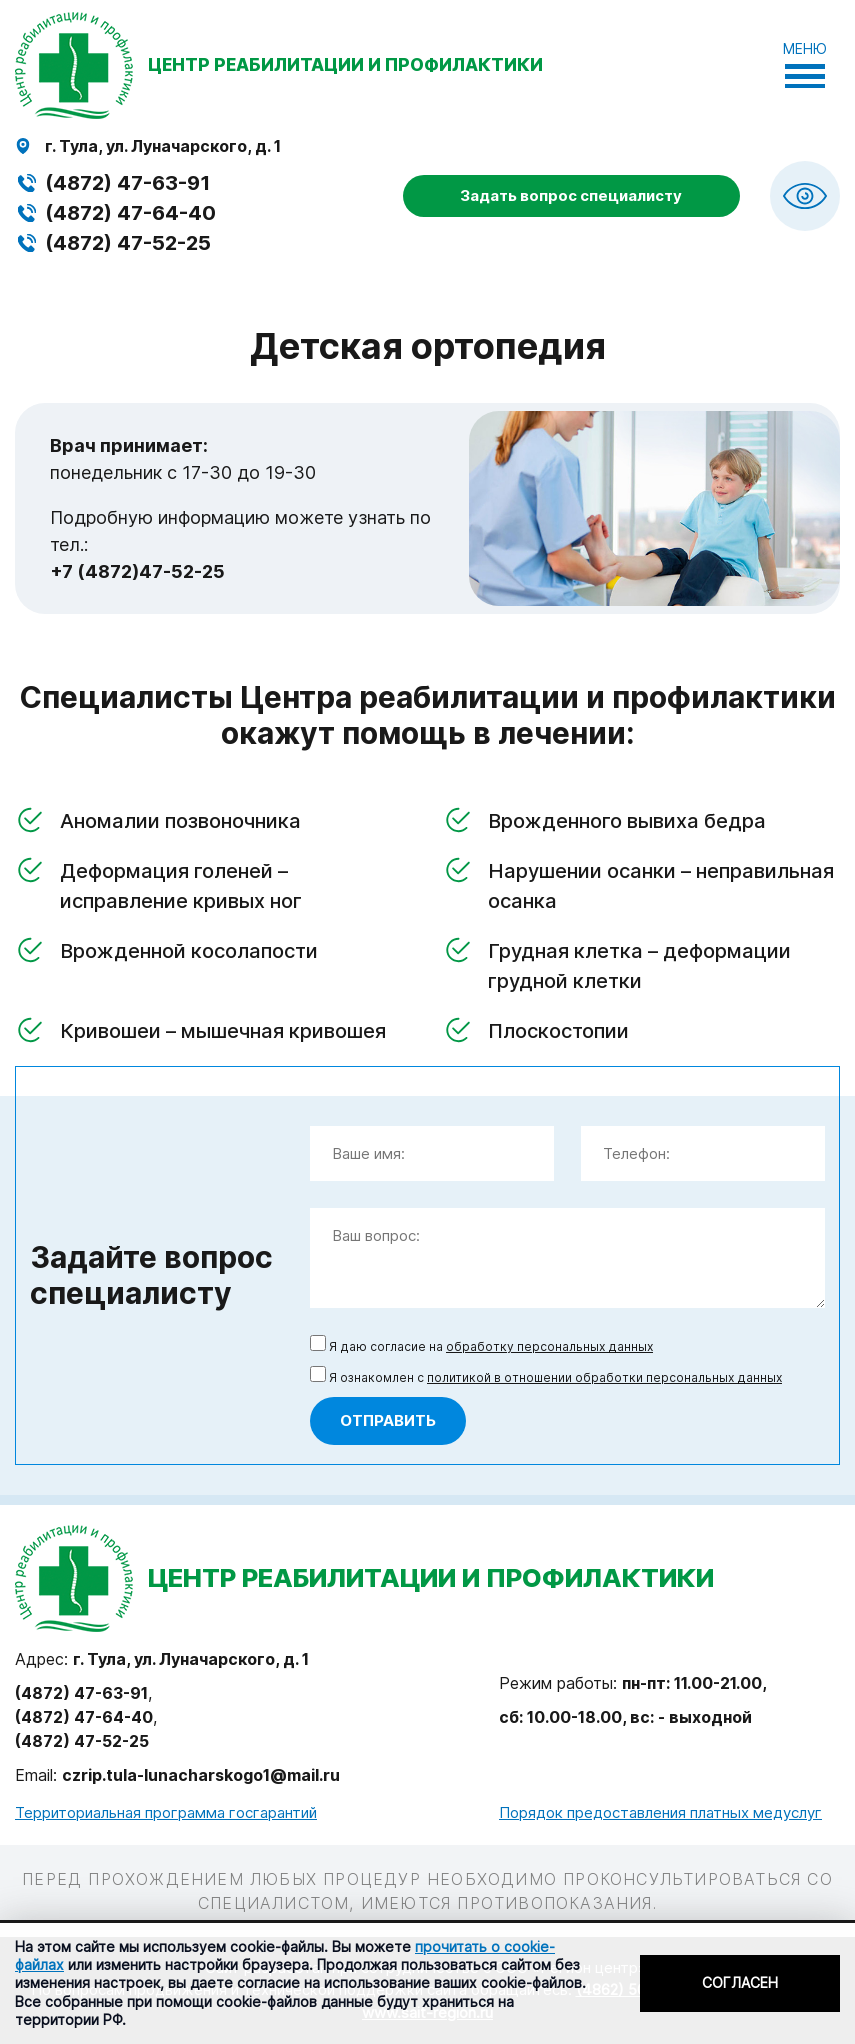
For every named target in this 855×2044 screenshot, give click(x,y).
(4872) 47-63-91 (127, 183)
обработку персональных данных (549, 1346)
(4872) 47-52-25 (128, 243)
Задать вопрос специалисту (571, 195)
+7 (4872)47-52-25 (137, 571)
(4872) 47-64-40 (130, 213)
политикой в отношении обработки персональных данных (604, 1377)
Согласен (740, 1982)
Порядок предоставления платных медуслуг (660, 1812)
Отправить (388, 1420)
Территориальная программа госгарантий (166, 1812)
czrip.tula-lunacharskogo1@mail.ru (201, 1775)
